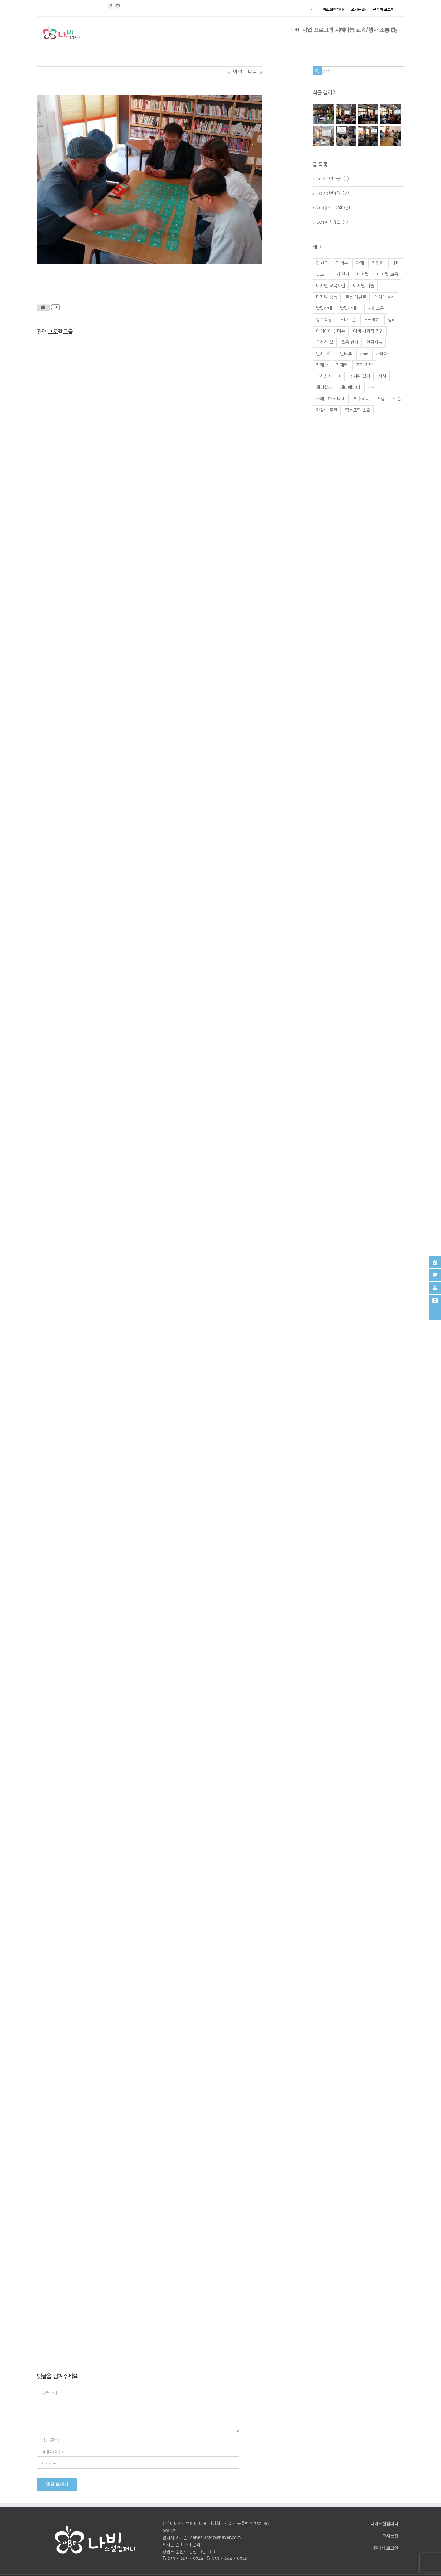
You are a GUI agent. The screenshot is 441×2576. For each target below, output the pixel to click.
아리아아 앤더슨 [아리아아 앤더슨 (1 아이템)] (330, 331)
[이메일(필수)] (138, 2452)
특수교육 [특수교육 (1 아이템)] (361, 398)
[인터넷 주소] (138, 2464)
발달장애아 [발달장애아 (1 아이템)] (350, 308)
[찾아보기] (394, 30)
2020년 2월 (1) (332, 179)
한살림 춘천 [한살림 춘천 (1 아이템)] (326, 410)
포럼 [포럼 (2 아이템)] (381, 398)
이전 (237, 72)
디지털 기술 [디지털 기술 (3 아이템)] (363, 285)
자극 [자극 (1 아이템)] (364, 353)
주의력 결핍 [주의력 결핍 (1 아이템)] (359, 376)
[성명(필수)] (138, 2440)
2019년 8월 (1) (332, 222)
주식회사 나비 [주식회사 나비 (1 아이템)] (328, 376)
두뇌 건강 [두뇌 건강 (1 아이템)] (340, 274)
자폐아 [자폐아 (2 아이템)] (382, 353)
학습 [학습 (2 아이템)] (397, 398)
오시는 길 (170, 2544)
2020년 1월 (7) (332, 193)
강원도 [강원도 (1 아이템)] (322, 263)
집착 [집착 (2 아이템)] (382, 376)
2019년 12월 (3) (333, 208)
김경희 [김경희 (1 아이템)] (378, 263)
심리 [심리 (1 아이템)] (392, 319)
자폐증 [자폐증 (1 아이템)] (322, 365)
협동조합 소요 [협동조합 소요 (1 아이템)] (357, 410)
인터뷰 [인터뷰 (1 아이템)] (346, 353)
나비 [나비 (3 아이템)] (396, 263)
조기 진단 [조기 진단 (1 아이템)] (364, 365)
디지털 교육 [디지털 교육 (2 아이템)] (387, 274)
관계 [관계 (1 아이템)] (360, 263)
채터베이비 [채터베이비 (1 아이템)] (350, 387)
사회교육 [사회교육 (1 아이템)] (376, 308)
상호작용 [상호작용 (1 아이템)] (324, 319)
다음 (252, 72)
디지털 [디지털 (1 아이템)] (363, 274)
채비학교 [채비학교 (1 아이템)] (324, 387)
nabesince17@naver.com (215, 2537)
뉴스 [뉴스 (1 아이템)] (320, 274)
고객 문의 (191, 2544)
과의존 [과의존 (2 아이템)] (342, 263)
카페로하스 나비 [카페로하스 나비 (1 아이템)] (330, 398)
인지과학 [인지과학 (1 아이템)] (324, 353)
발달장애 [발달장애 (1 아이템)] (324, 308)
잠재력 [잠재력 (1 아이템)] (342, 365)
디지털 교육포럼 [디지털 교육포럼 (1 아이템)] (330, 285)
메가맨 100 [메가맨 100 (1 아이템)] (384, 297)
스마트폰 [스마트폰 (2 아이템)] (348, 319)
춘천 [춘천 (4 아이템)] (372, 387)
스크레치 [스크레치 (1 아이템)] (372, 319)
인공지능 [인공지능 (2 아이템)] (374, 342)
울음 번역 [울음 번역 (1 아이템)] (349, 342)
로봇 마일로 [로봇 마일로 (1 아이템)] (355, 297)
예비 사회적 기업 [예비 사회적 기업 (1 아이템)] (368, 331)
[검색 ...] (358, 70)
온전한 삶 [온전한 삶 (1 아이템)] (324, 342)
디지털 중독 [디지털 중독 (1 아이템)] (326, 297)
